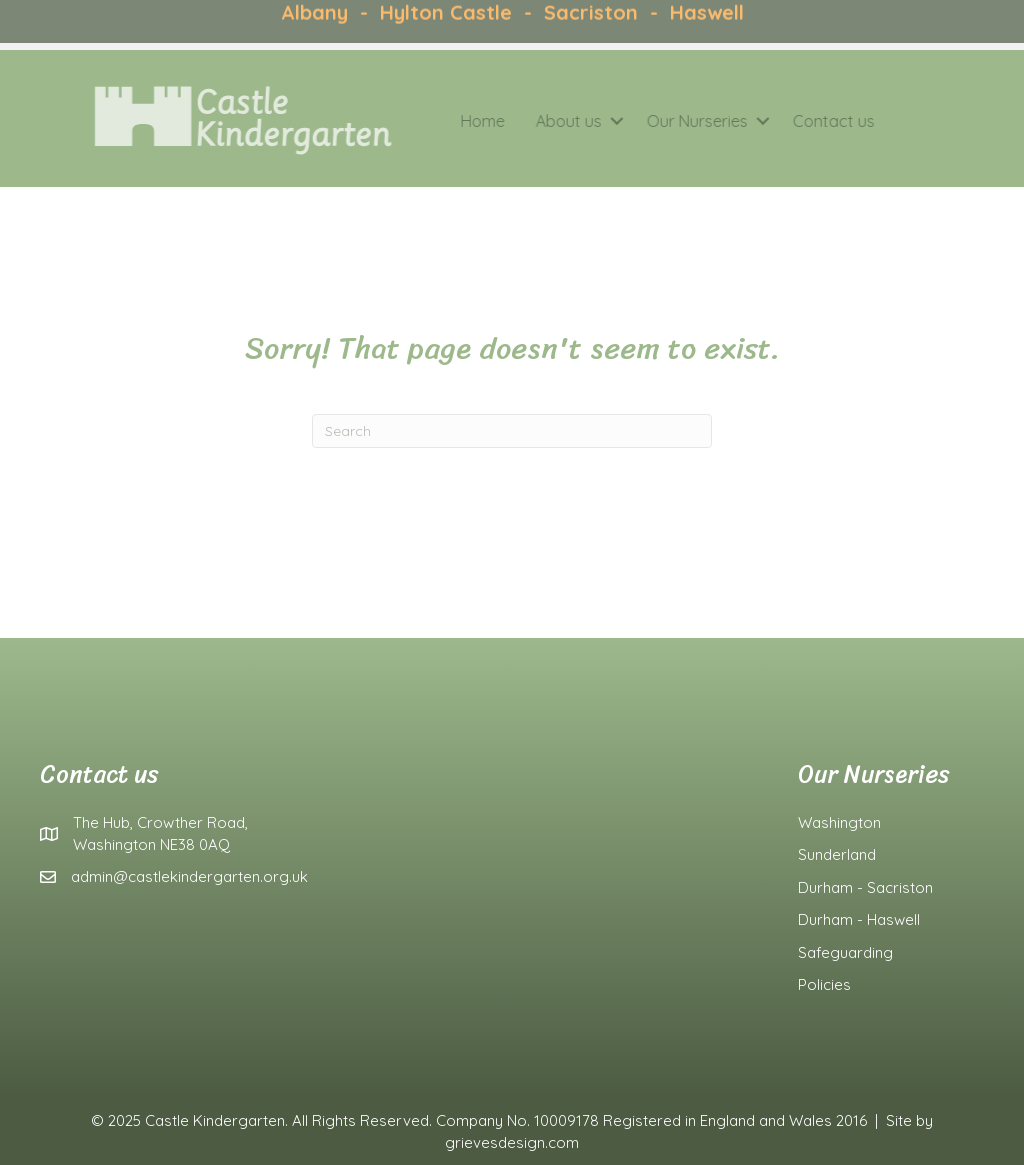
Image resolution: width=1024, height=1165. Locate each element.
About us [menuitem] (545, 121)
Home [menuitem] (459, 121)
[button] (592, 121)
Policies (824, 984)
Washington (839, 822)
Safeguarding (845, 952)
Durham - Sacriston (865, 887)
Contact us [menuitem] (810, 121)
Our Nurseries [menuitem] (673, 121)
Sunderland (837, 854)
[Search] (512, 431)
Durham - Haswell (859, 919)
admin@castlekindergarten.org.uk (189, 876)
